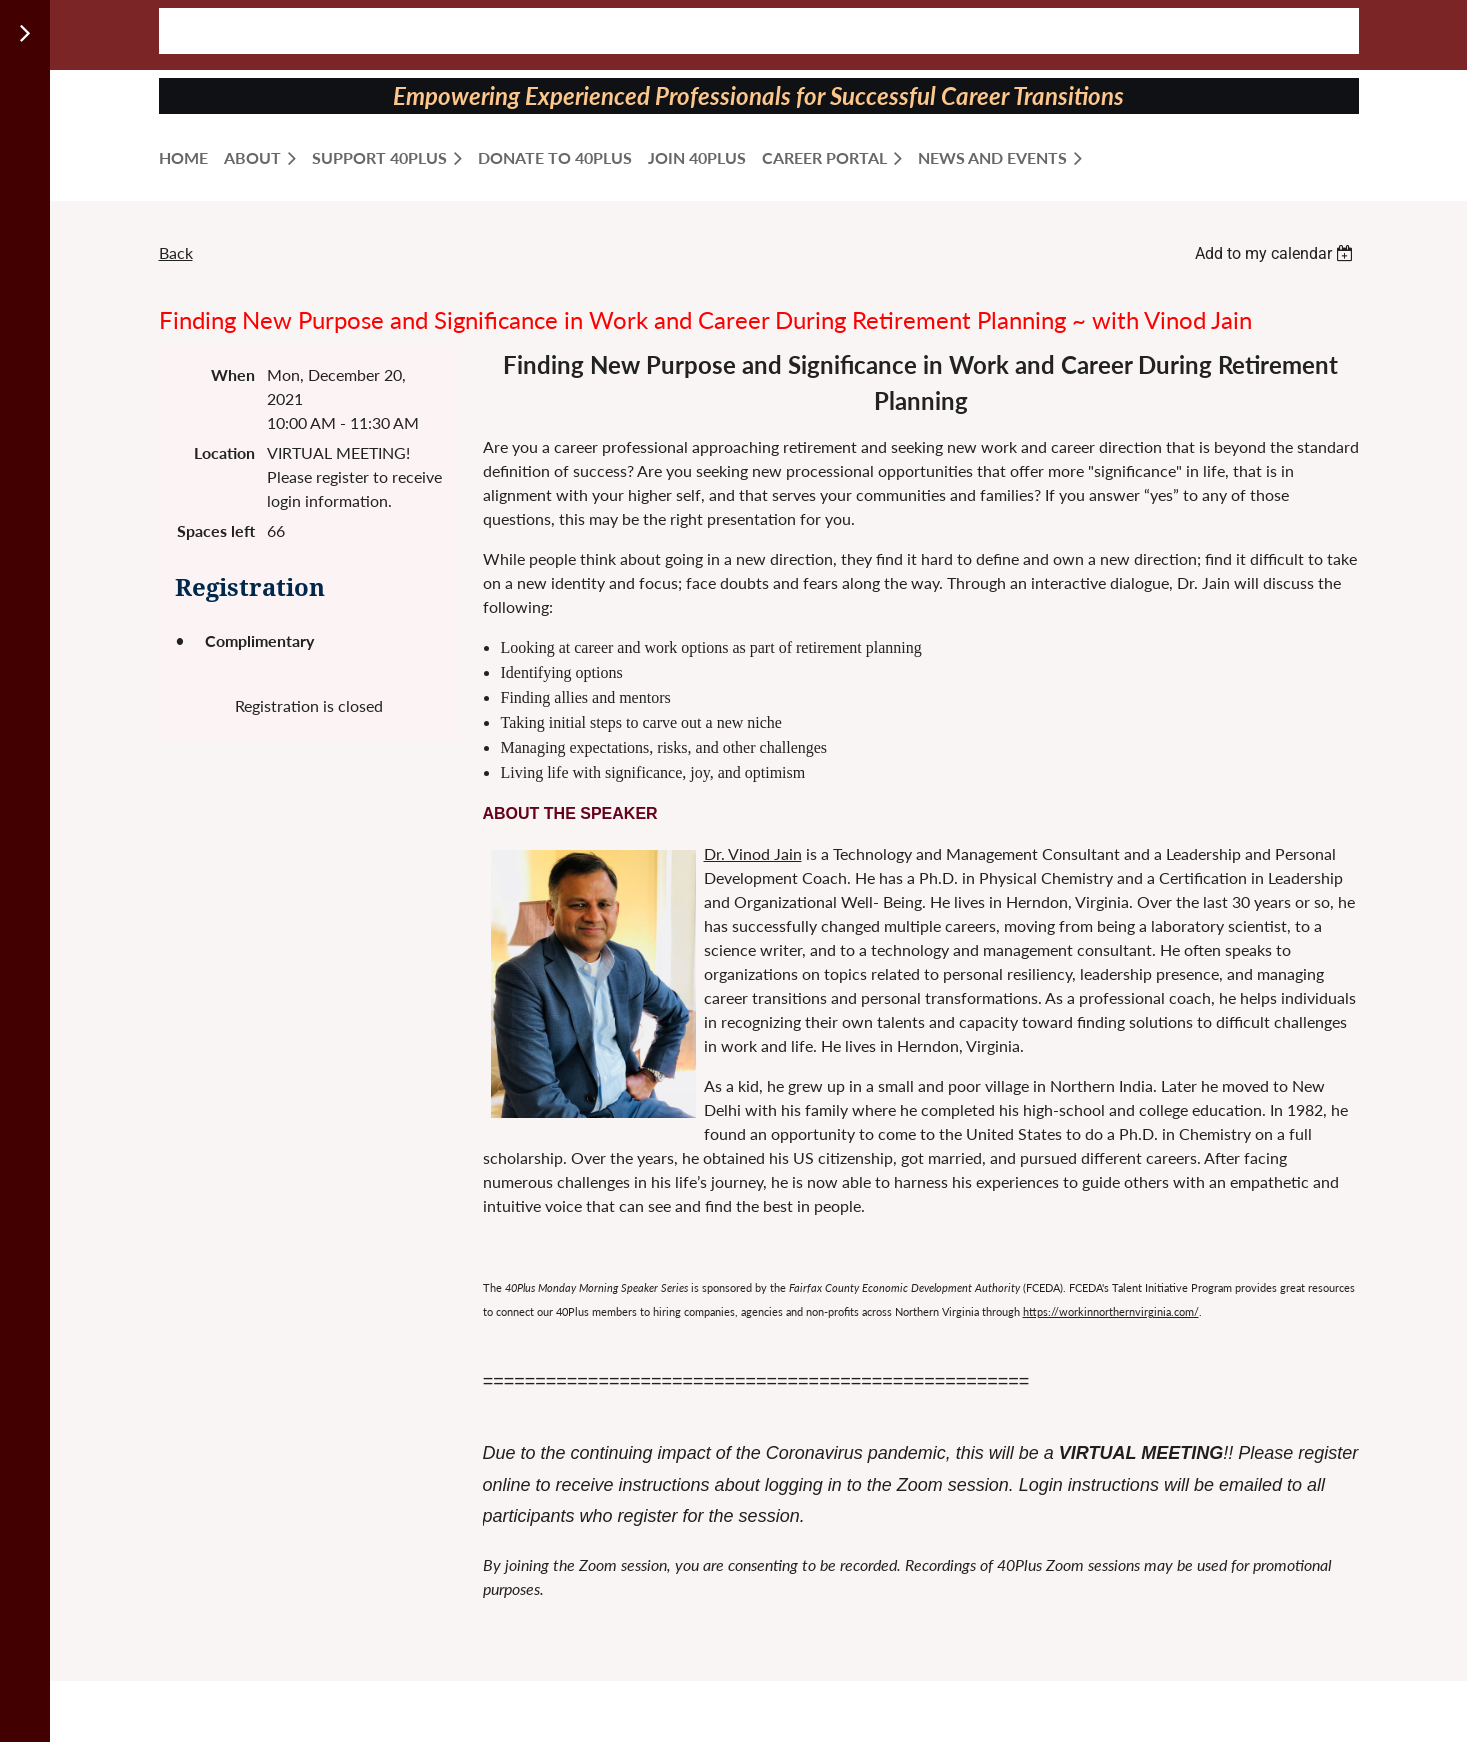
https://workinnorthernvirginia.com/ (1111, 1311)
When (233, 374)
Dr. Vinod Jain (753, 853)
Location (224, 452)
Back (176, 252)
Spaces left (216, 530)
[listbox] (1277, 253)
